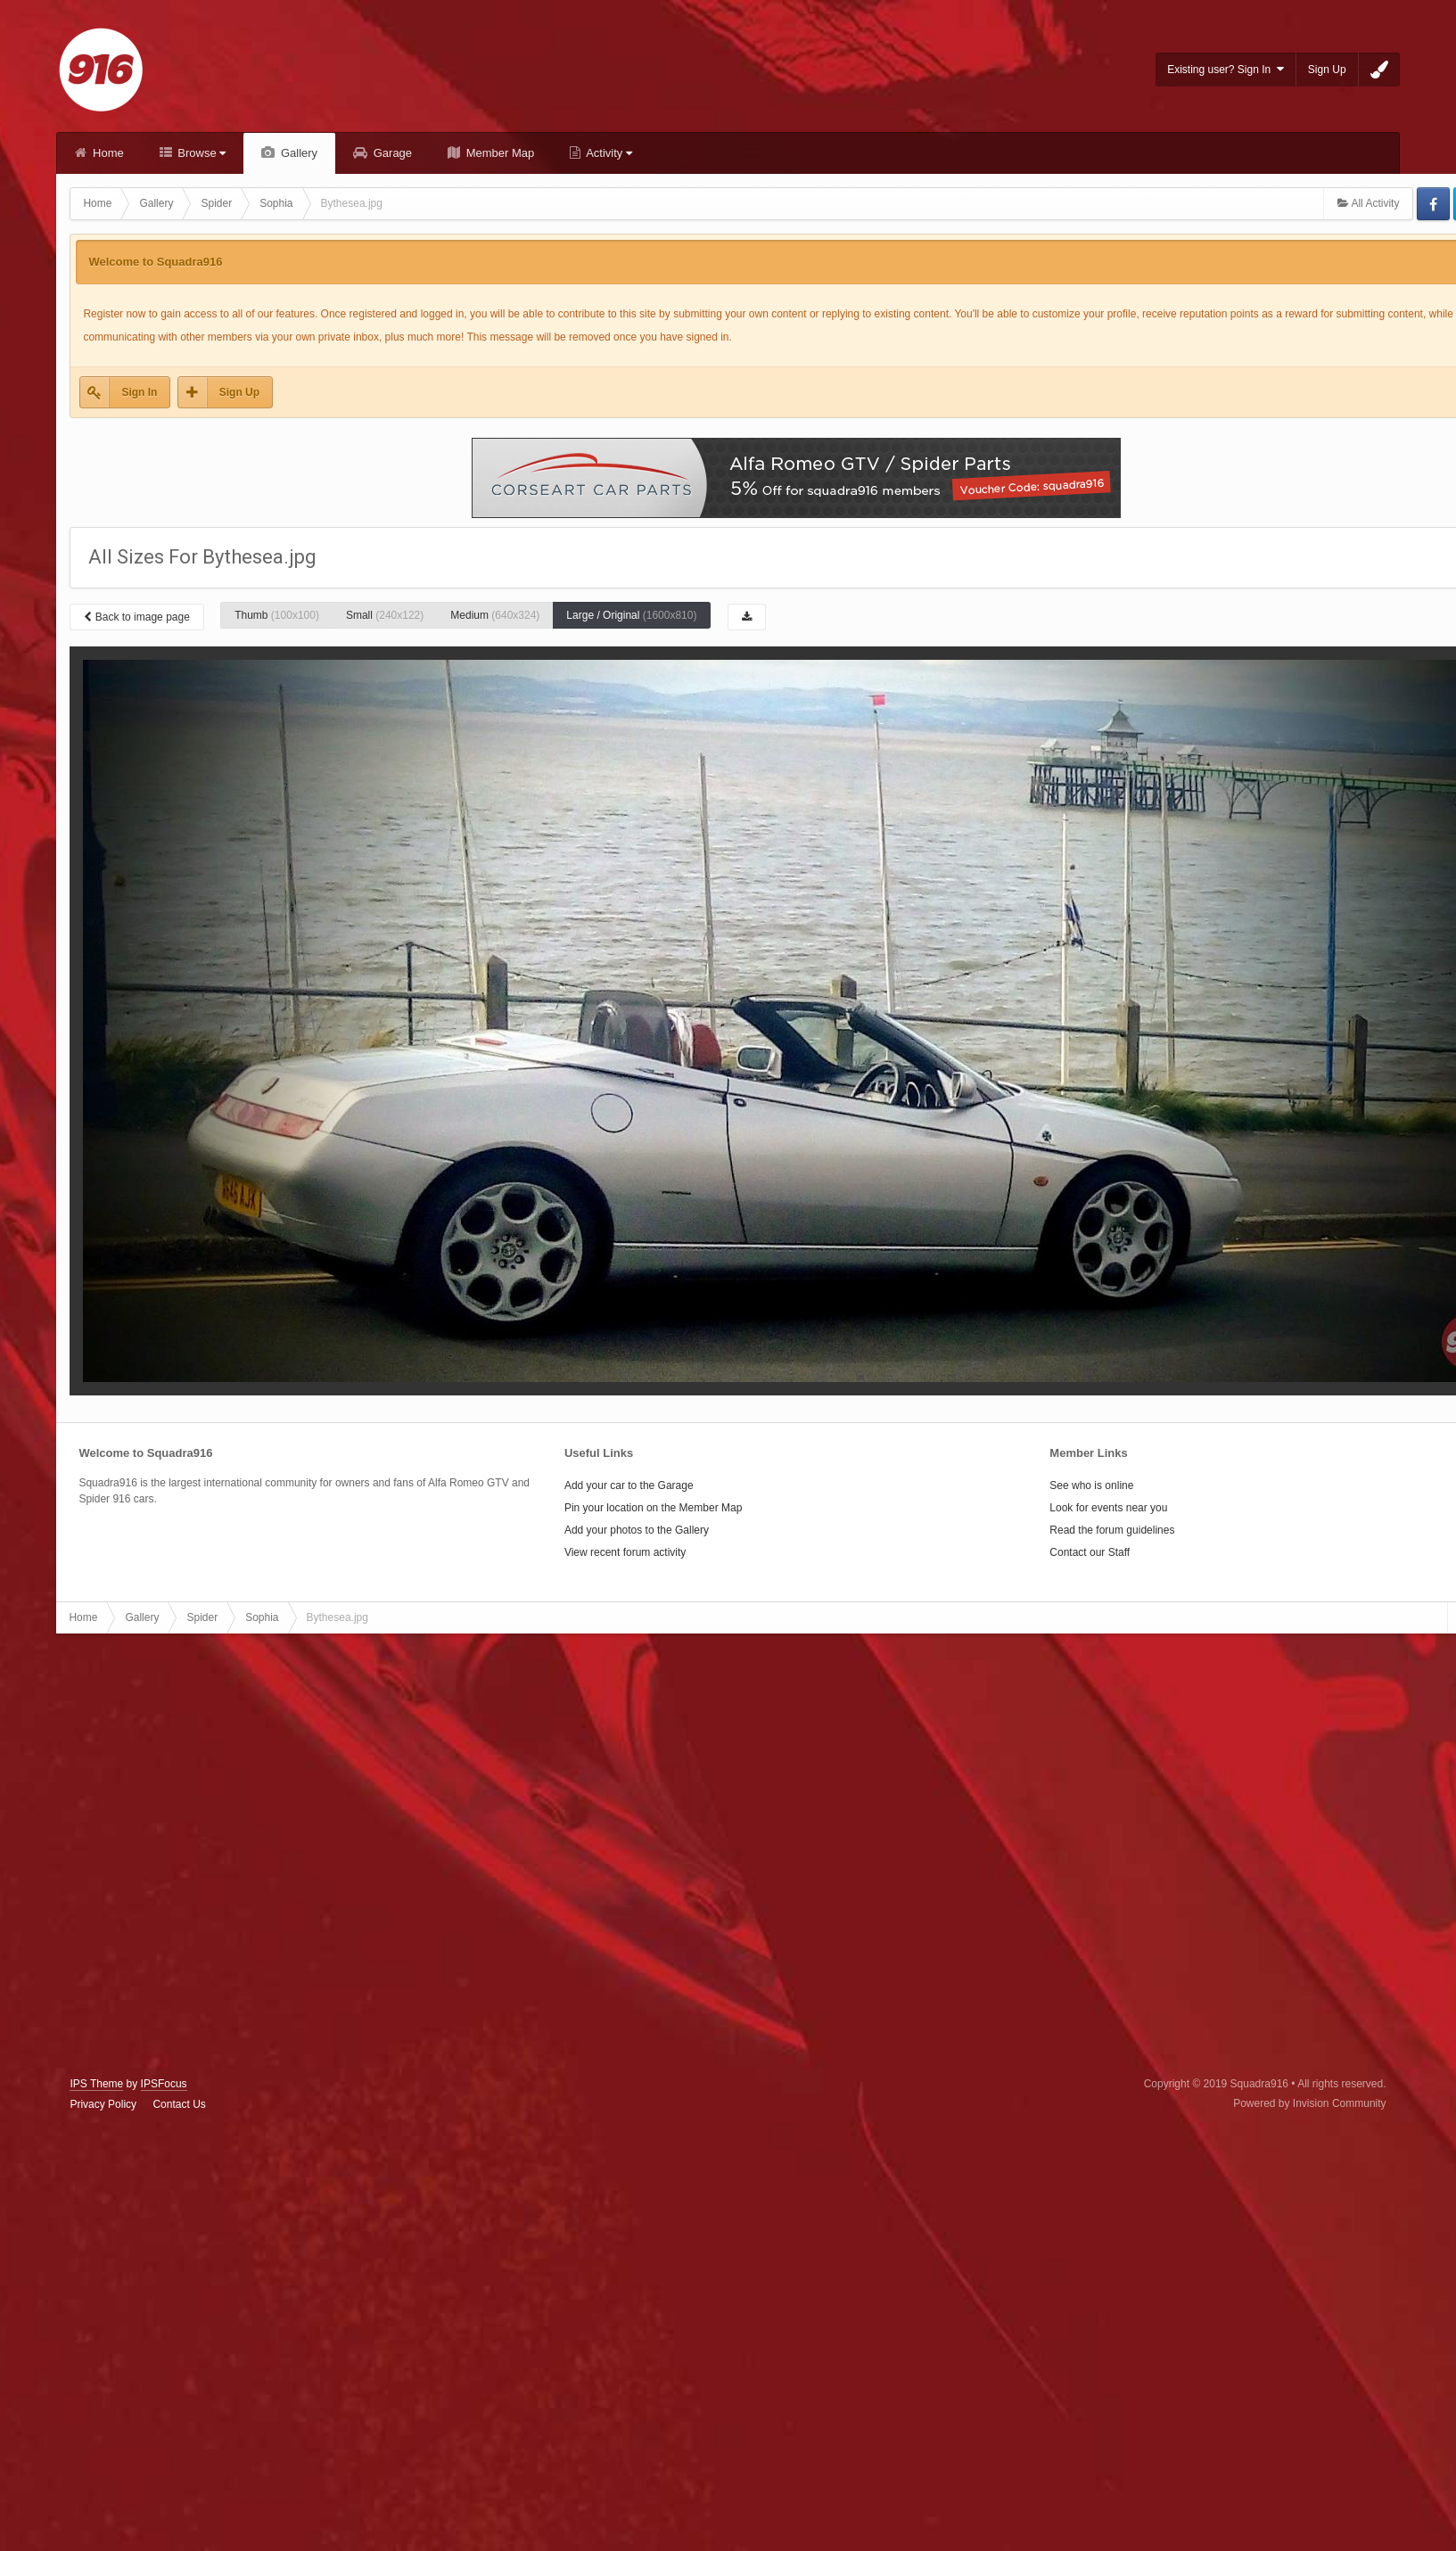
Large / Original (631, 615)
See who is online (1091, 1485)
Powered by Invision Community (1309, 2103)
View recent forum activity (625, 1552)
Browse (200, 153)
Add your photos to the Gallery (636, 1530)
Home (106, 153)
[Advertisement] (204, 1855)
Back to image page (136, 617)
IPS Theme (96, 2084)
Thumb (276, 615)
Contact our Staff (1089, 1552)
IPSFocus (164, 2084)
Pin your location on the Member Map (653, 1508)
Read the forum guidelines (1111, 1530)
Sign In (139, 392)
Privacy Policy (103, 2104)
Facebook (1433, 203)
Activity (607, 153)
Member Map (498, 153)
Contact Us (178, 2104)
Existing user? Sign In (1225, 69)
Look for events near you (1108, 1508)
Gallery (297, 153)
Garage (391, 153)
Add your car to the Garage (629, 1485)
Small (385, 615)
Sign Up (1327, 69)
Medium (494, 615)
